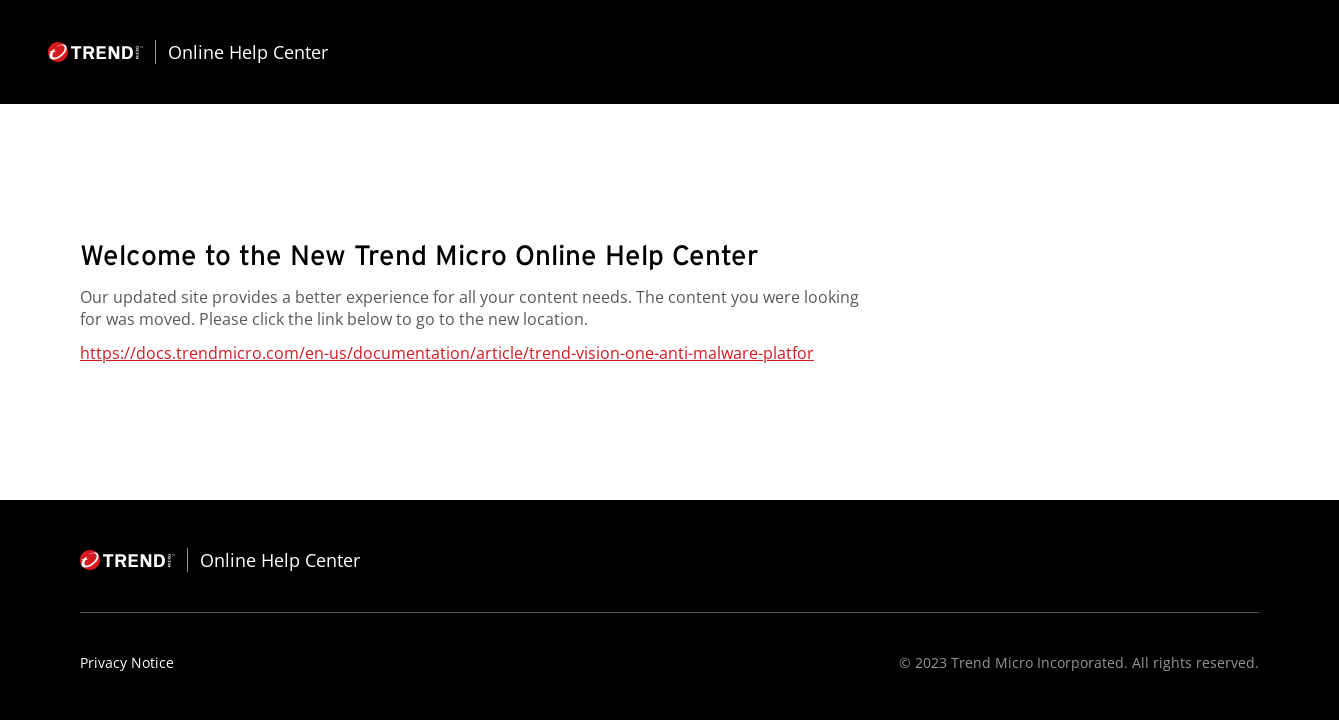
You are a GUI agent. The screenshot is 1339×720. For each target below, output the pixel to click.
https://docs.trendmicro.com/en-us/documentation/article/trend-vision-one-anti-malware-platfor (447, 353)
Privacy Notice (127, 662)
